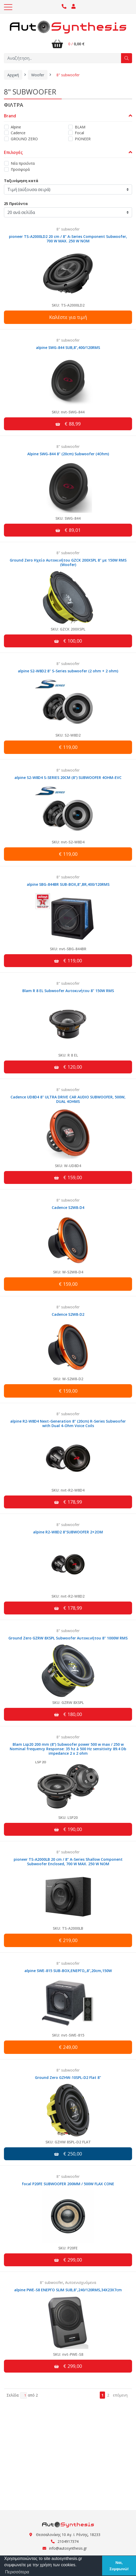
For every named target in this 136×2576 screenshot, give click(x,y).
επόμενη (120, 2395)
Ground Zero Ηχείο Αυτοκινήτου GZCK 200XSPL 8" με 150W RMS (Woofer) (68, 562)
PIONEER (83, 138)
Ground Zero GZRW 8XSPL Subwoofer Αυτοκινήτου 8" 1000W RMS (68, 1637)
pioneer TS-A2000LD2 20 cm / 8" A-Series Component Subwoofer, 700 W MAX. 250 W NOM (68, 238)
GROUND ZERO (24, 138)
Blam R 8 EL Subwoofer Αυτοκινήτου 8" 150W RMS (68, 990)
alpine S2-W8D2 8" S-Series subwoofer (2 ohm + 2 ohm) (68, 670)
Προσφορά (20, 169)
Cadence (18, 132)
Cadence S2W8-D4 (68, 1207)
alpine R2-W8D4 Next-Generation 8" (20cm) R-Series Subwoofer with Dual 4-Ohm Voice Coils (68, 1423)
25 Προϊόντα (16, 203)
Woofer (37, 74)
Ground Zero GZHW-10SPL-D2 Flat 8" (68, 2077)
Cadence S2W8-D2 (68, 1314)
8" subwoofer (68, 74)
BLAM (80, 126)
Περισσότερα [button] (17, 2572)
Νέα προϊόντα (23, 163)
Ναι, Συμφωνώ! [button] (119, 2565)
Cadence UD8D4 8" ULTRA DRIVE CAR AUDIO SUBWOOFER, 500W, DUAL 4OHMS (68, 1099)
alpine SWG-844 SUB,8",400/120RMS (68, 347)
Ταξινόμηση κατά (21, 180)
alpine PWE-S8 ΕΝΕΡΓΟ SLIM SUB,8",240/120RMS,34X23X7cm (68, 2289)
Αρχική (13, 74)
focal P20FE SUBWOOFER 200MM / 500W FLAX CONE (68, 2183)
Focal (79, 132)
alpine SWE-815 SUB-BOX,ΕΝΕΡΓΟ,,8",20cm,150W (68, 1970)
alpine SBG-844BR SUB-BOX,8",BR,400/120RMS (68, 884)
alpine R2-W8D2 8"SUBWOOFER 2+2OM (68, 1531)
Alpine (16, 126)
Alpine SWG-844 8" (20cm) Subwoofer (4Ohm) (68, 453)
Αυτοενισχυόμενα (80, 2282)
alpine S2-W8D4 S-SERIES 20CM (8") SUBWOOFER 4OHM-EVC (68, 777)
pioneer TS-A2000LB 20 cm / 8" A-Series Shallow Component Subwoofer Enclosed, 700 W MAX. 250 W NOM (68, 1861)
